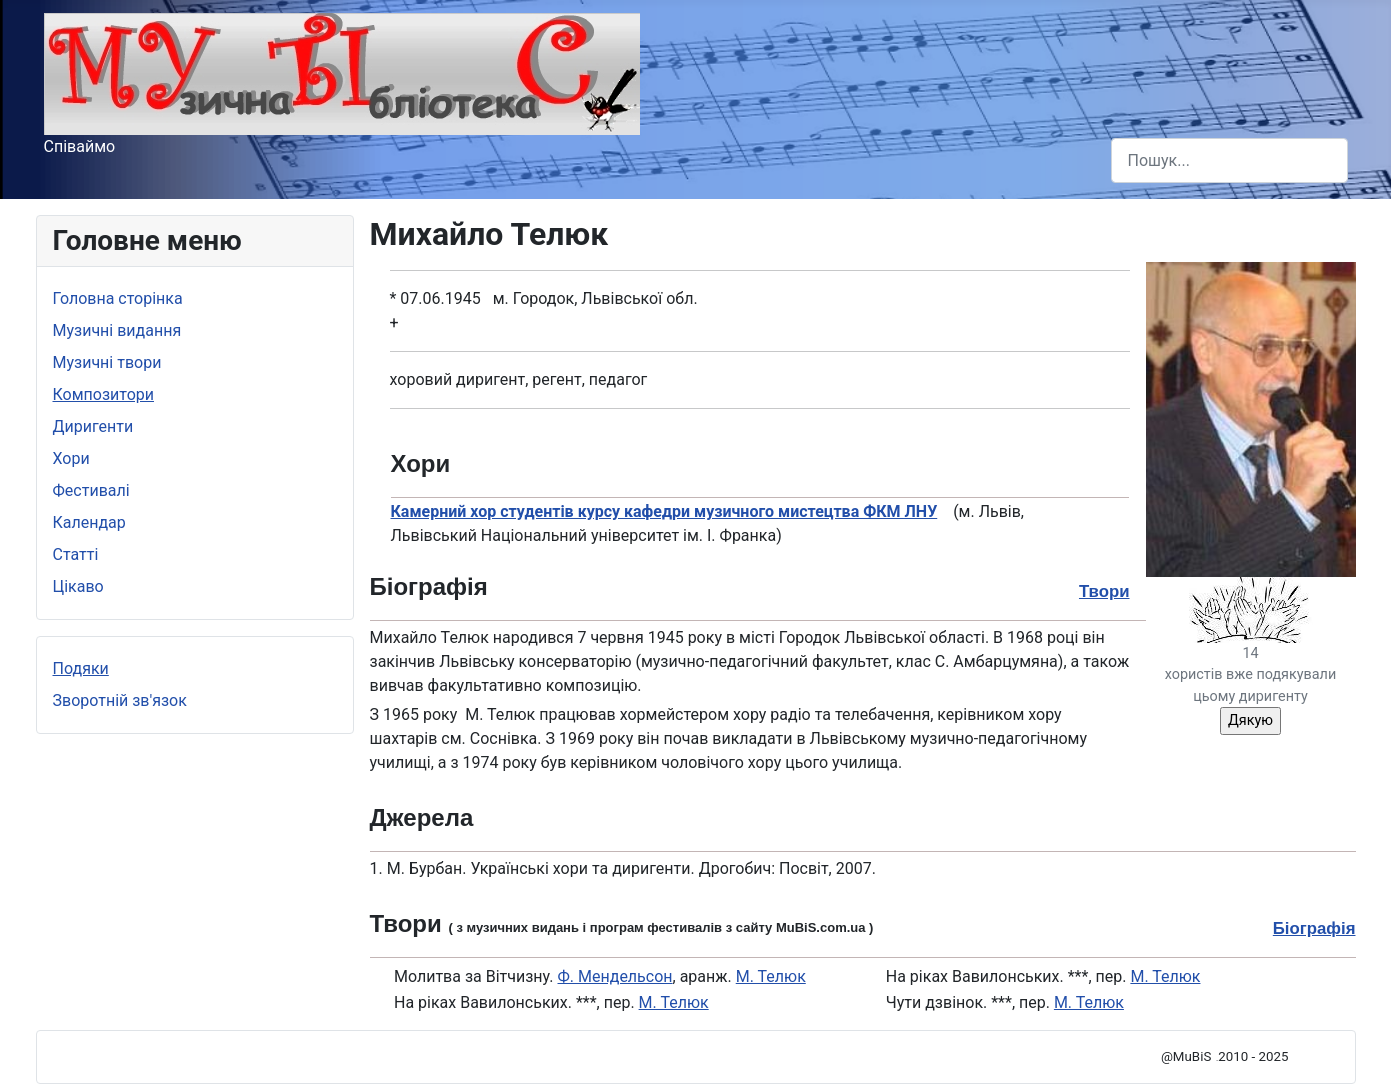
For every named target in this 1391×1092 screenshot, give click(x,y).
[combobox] (1229, 160)
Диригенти (93, 426)
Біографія (1314, 928)
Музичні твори (107, 362)
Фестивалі (91, 490)
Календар (89, 522)
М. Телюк (771, 976)
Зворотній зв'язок (120, 700)
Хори (71, 458)
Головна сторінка (118, 298)
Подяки (81, 668)
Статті (76, 554)
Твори (1104, 591)
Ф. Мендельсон (615, 976)
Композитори (104, 394)
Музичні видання (117, 330)
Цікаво (78, 586)
